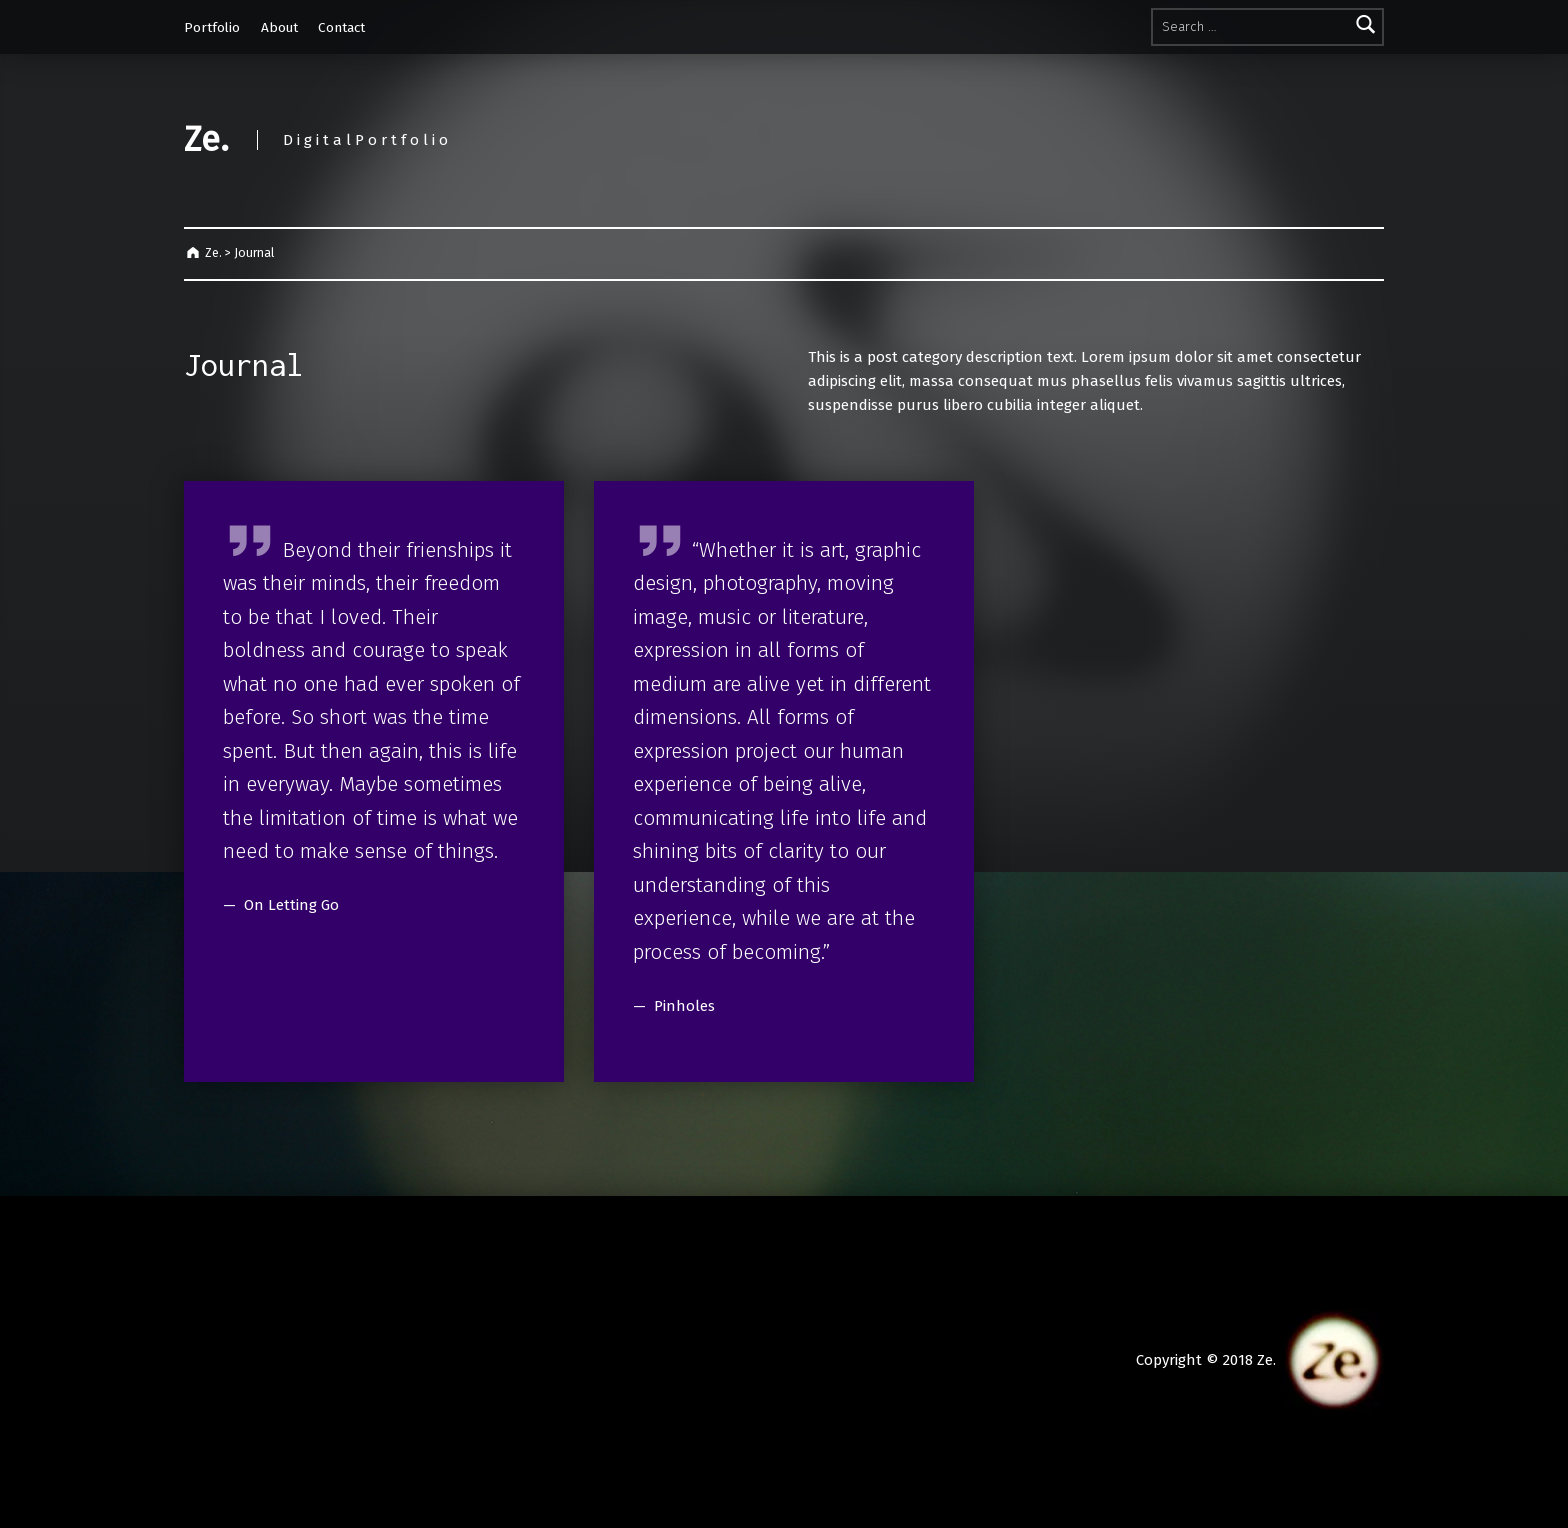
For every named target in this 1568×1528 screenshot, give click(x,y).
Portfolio (212, 27)
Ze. (206, 139)
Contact (341, 27)
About (279, 27)
